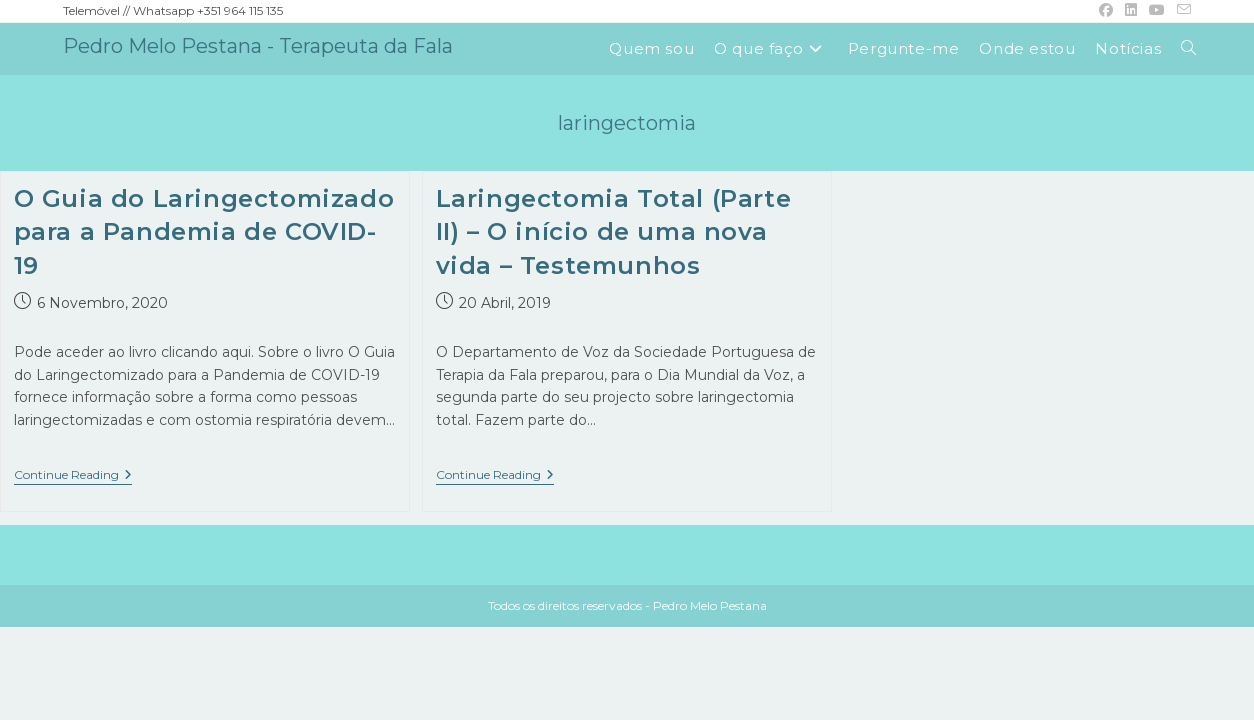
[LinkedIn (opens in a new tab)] (1131, 11)
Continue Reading (73, 476)
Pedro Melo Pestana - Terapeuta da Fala (258, 46)
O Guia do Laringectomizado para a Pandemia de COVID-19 (204, 232)
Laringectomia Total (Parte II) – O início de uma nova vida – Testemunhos (614, 232)
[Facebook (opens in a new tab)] (1106, 11)
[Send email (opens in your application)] (1181, 11)
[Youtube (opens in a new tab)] (1157, 11)
